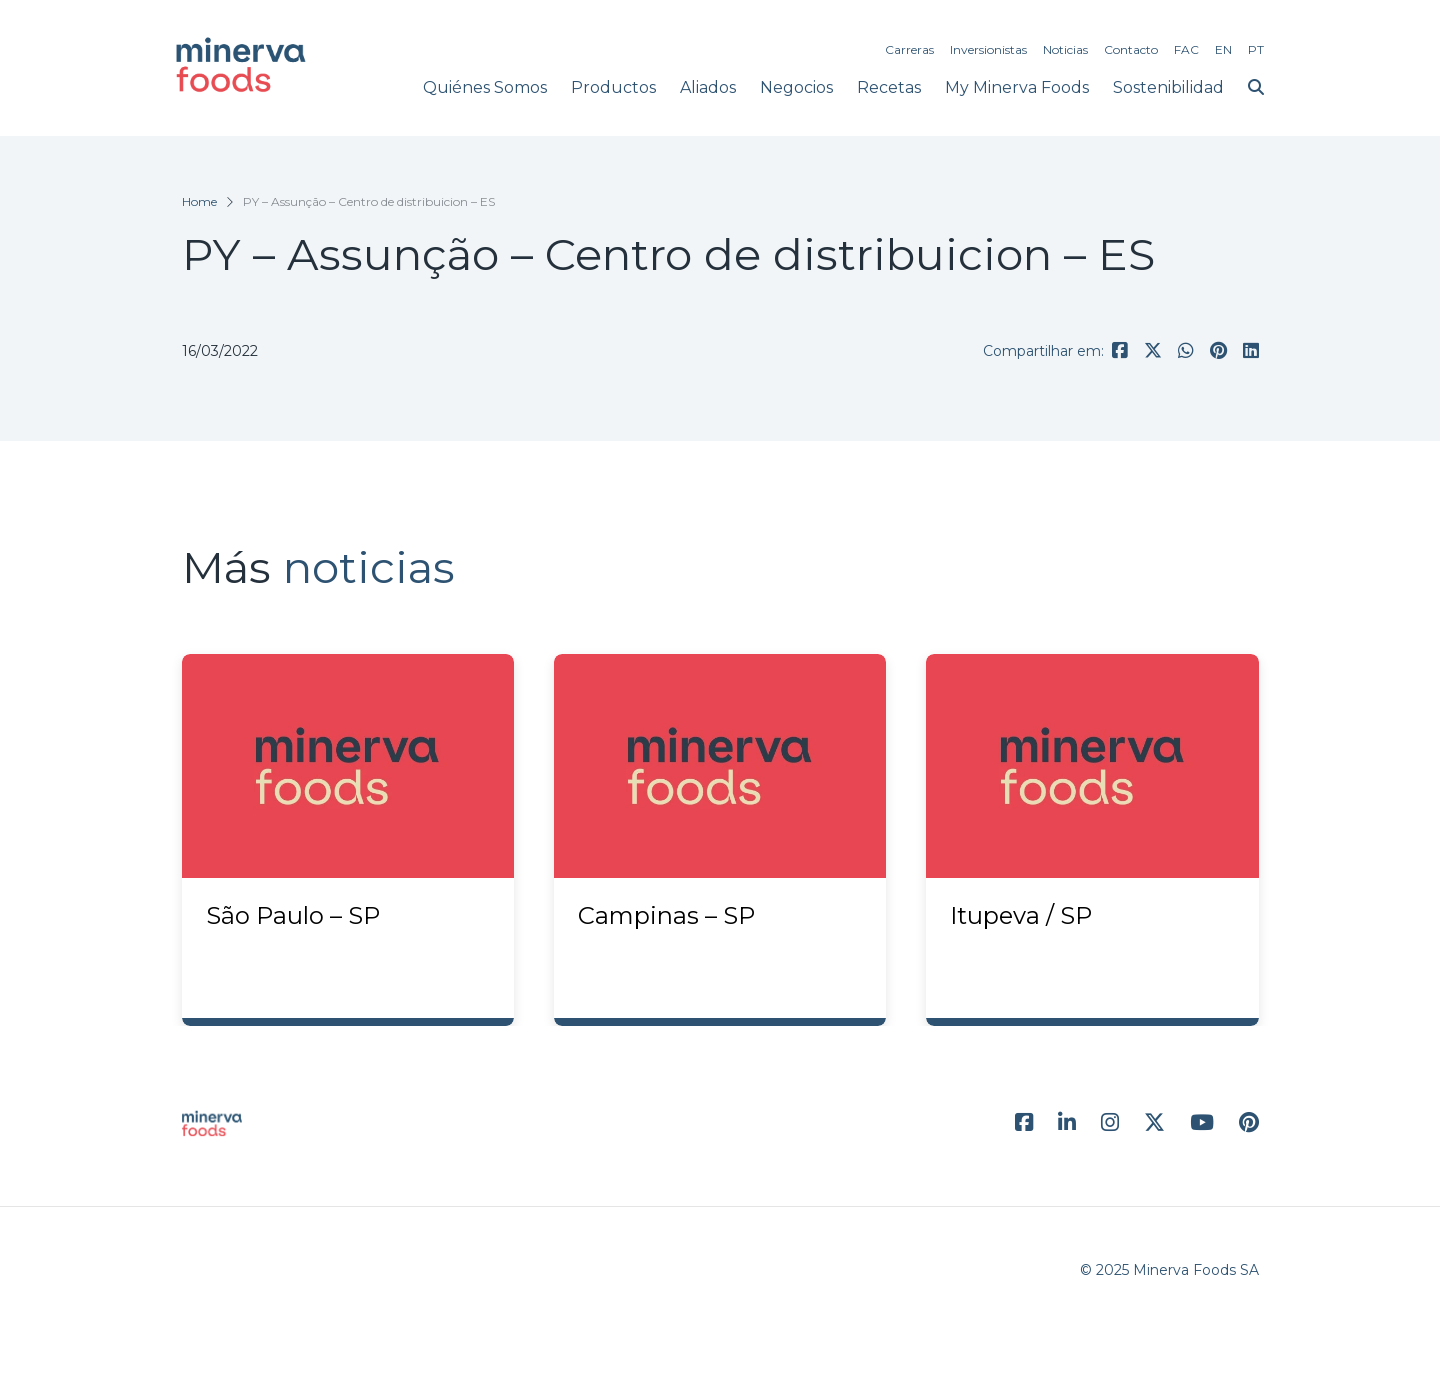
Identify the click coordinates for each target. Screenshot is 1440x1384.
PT (1256, 49)
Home (199, 201)
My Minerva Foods (1017, 87)
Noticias (1065, 49)
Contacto (1131, 49)
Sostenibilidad (1168, 87)
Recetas (889, 87)
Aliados (708, 87)
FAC (1186, 49)
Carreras (909, 49)
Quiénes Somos (485, 87)
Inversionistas (988, 49)
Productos (613, 87)
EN (1223, 49)
